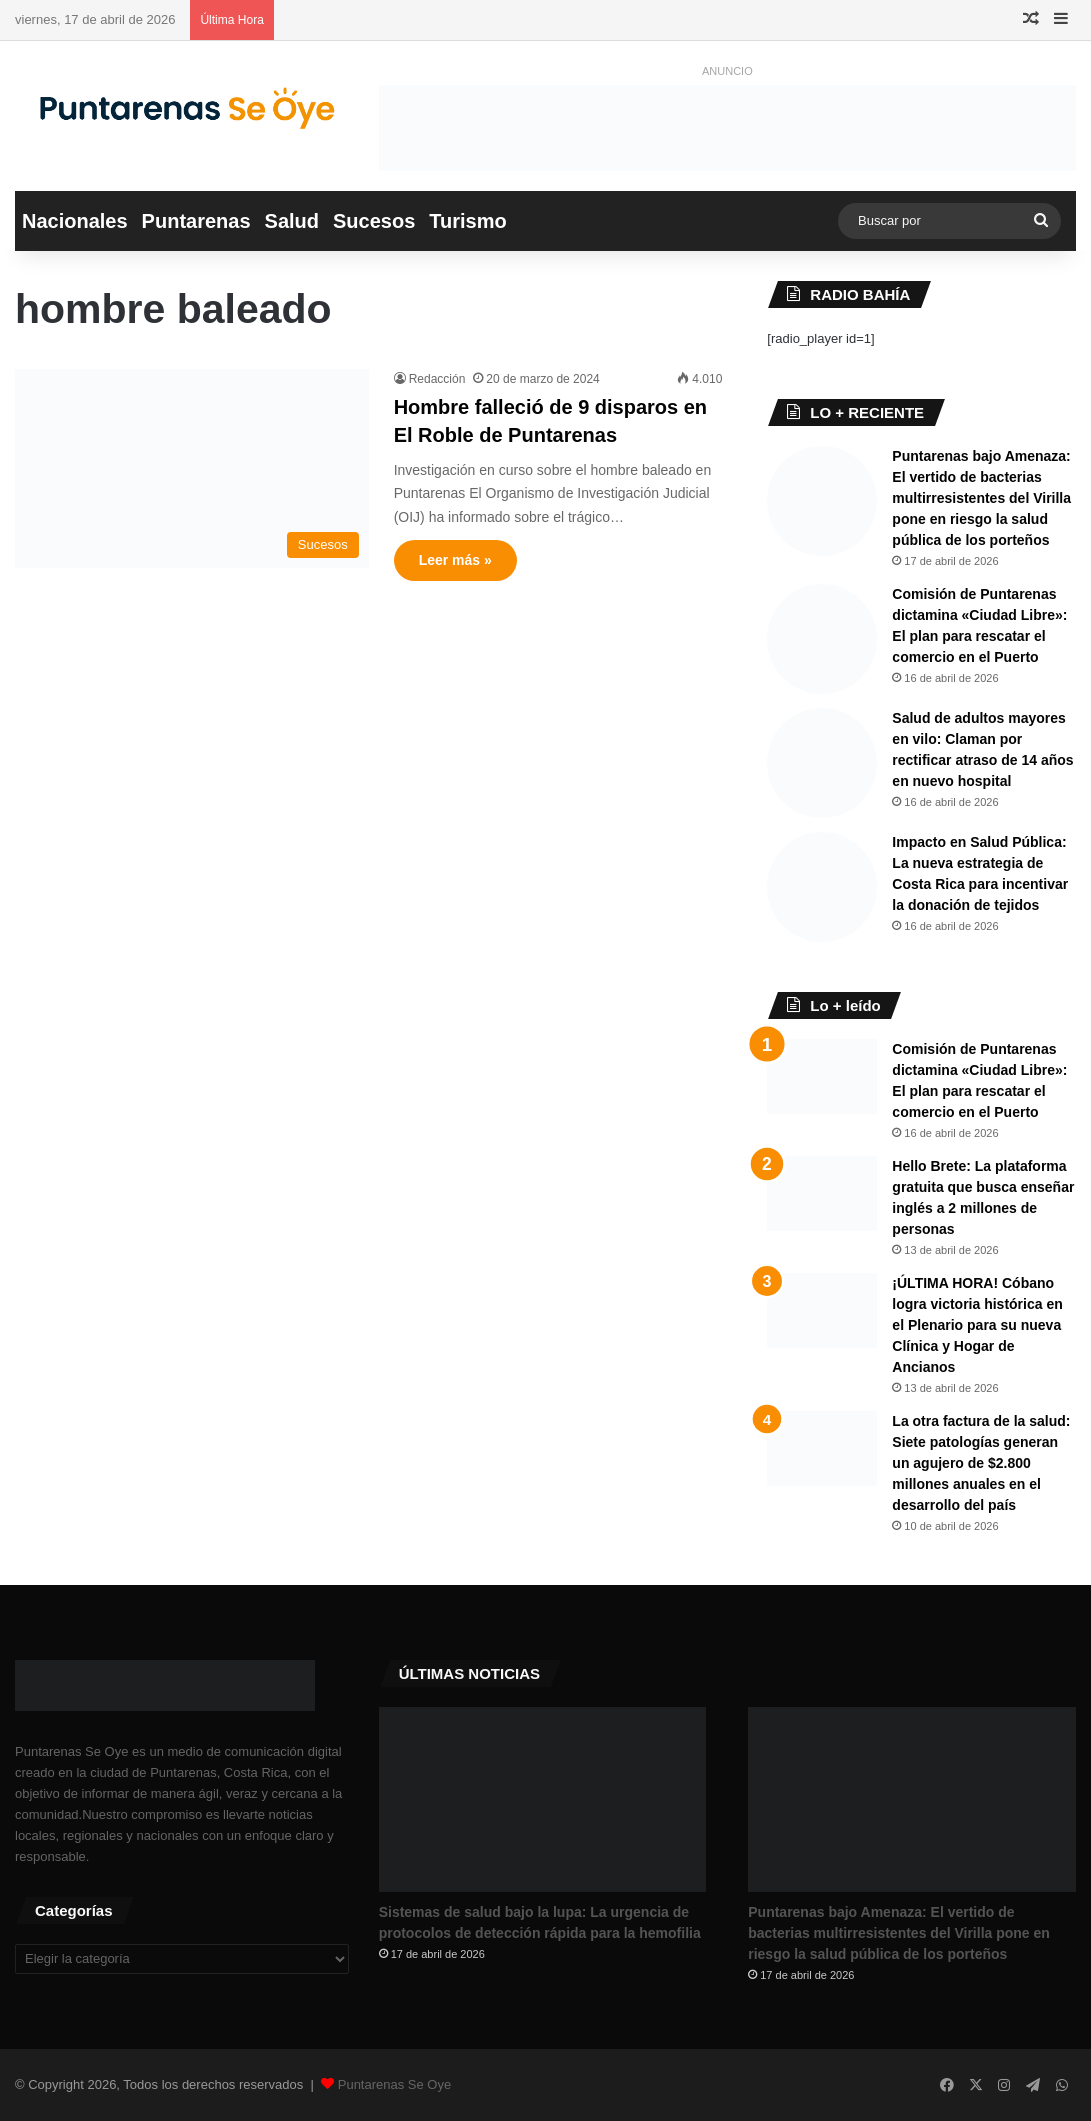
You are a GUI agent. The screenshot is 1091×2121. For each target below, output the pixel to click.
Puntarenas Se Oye (394, 2084)
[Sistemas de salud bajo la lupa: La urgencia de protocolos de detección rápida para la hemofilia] (543, 1799)
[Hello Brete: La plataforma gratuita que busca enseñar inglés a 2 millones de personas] (822, 1193)
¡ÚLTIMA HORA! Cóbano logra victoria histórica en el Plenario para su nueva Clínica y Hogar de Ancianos (977, 1325)
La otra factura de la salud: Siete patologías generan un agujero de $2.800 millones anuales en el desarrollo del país (981, 1463)
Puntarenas (196, 221)
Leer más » (455, 560)
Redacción (437, 379)
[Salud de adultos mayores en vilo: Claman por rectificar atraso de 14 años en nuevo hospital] (822, 763)
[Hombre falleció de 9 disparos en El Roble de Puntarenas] (192, 468)
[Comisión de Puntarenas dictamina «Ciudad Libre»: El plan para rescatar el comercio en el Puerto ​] (822, 639)
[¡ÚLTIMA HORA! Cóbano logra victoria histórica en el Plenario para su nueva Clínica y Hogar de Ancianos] (822, 1310)
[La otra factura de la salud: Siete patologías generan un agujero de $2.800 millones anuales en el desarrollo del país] (822, 1448)
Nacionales (75, 221)
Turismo (467, 221)
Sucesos (374, 221)
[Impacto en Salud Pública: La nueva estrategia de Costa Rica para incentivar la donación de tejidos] (822, 887)
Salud (292, 221)
